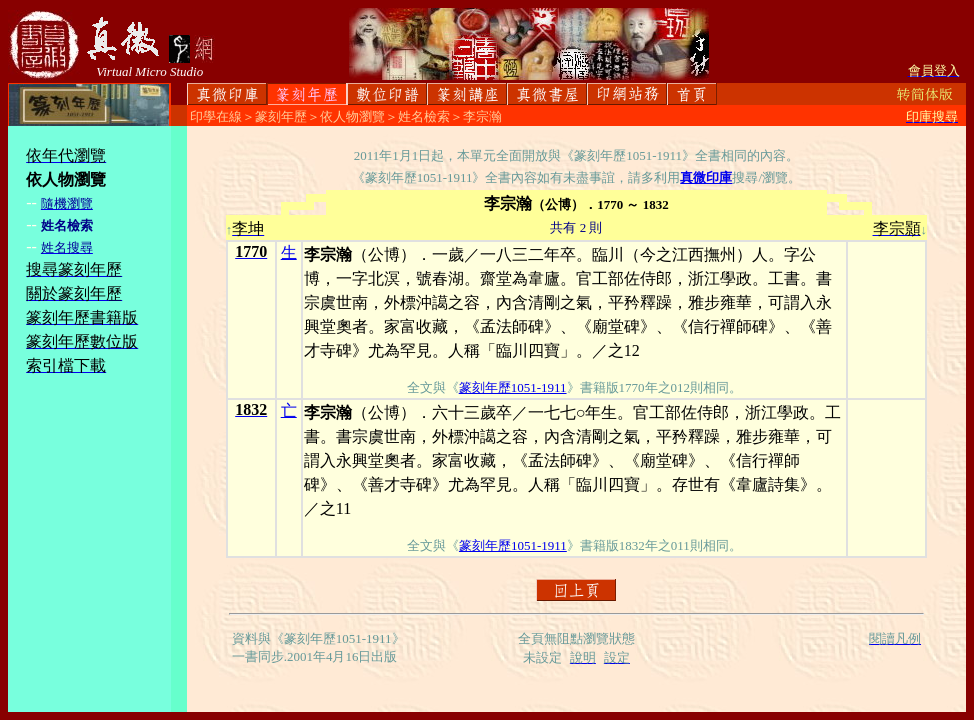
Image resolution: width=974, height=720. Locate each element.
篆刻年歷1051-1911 (513, 387)
